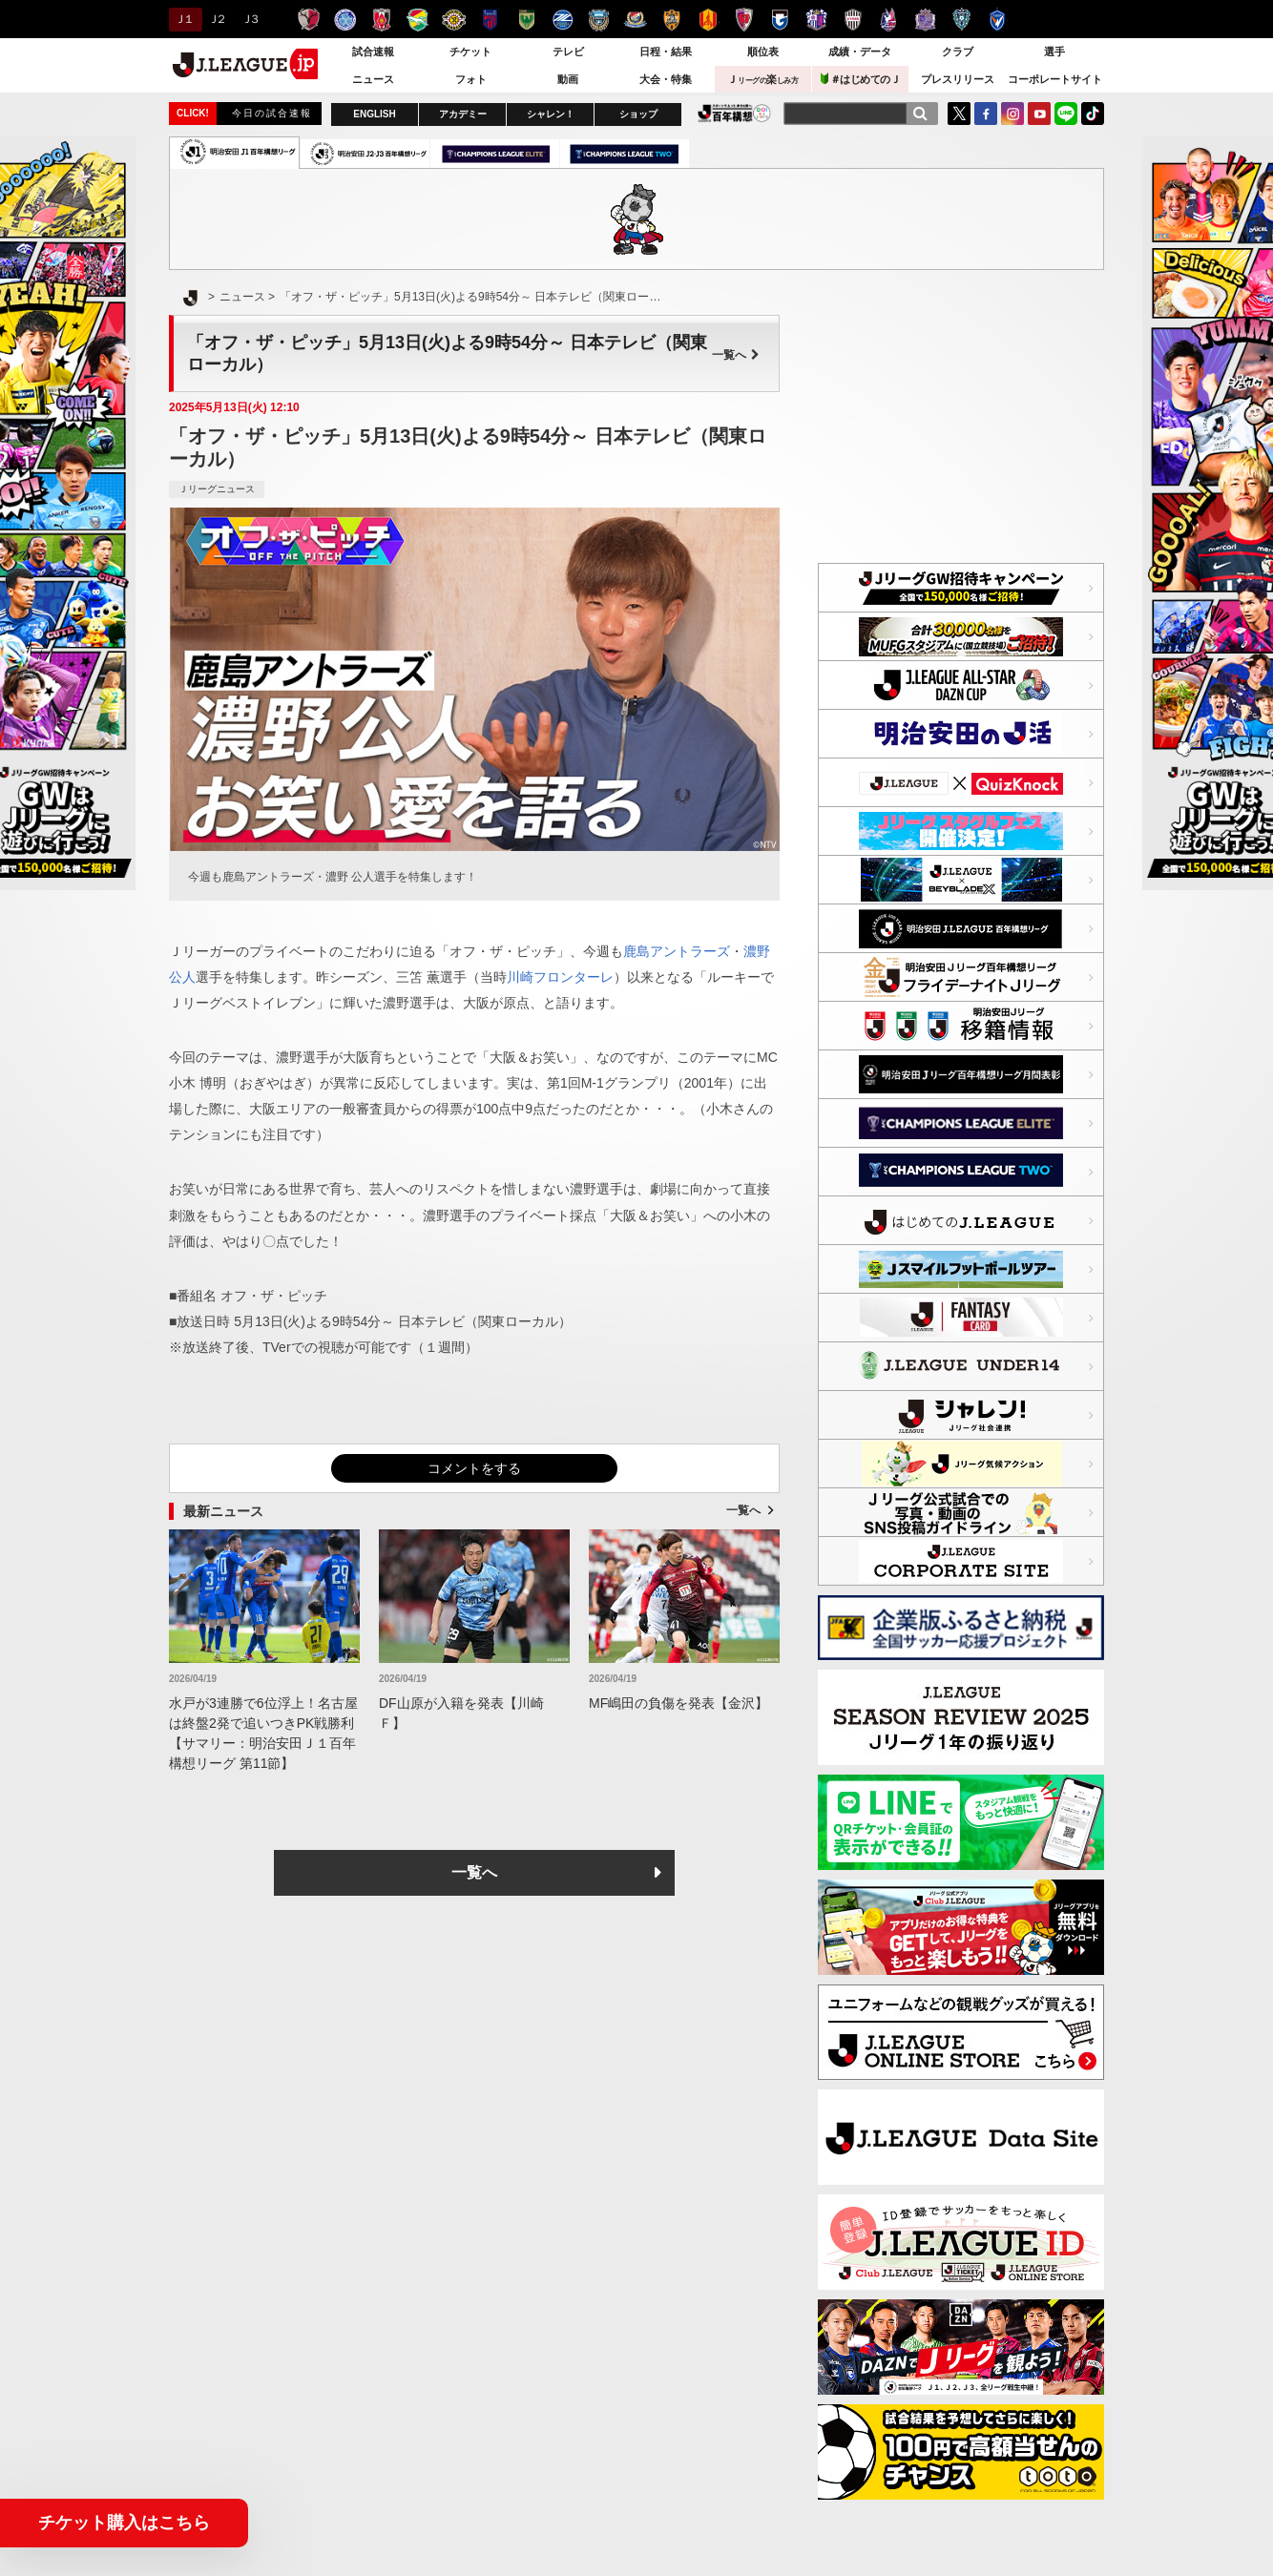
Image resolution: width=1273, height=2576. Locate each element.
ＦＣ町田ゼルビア (562, 19)
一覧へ (736, 355)
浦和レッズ (381, 19)
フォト (471, 79)
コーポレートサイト (1055, 79)
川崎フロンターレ (599, 19)
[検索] (919, 113)
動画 (567, 79)
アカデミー (463, 114)
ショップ (638, 114)
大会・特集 (665, 79)
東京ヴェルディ (526, 19)
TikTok (1092, 113)
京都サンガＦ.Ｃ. (744, 19)
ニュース (373, 79)
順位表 (763, 51)
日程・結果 (665, 51)
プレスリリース (957, 79)
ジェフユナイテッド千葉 (417, 19)
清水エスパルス (671, 19)
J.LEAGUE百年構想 (734, 113)
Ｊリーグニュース (216, 489)
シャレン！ (550, 114)
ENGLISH (374, 114)
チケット (470, 51)
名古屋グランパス (708, 19)
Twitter (959, 113)
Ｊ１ (183, 19)
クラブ (957, 51)
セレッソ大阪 (816, 19)
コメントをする (474, 1468)
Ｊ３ (249, 19)
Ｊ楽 (762, 79)
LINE (1065, 113)
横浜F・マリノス (635, 19)
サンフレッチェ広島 (925, 19)
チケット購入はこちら (124, 2522)
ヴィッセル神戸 (853, 19)
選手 (1054, 51)
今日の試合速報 (272, 113)
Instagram (1012, 113)
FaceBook (985, 113)
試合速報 (373, 51)
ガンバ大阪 (780, 19)
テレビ (568, 51)
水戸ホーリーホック (345, 19)
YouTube (1039, 113)
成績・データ (859, 51)
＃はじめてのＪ (861, 79)
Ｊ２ (216, 19)
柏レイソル (454, 19)
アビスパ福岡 (961, 19)
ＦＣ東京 (490, 19)
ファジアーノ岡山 (889, 19)
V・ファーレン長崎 (998, 19)
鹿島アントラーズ (309, 19)
